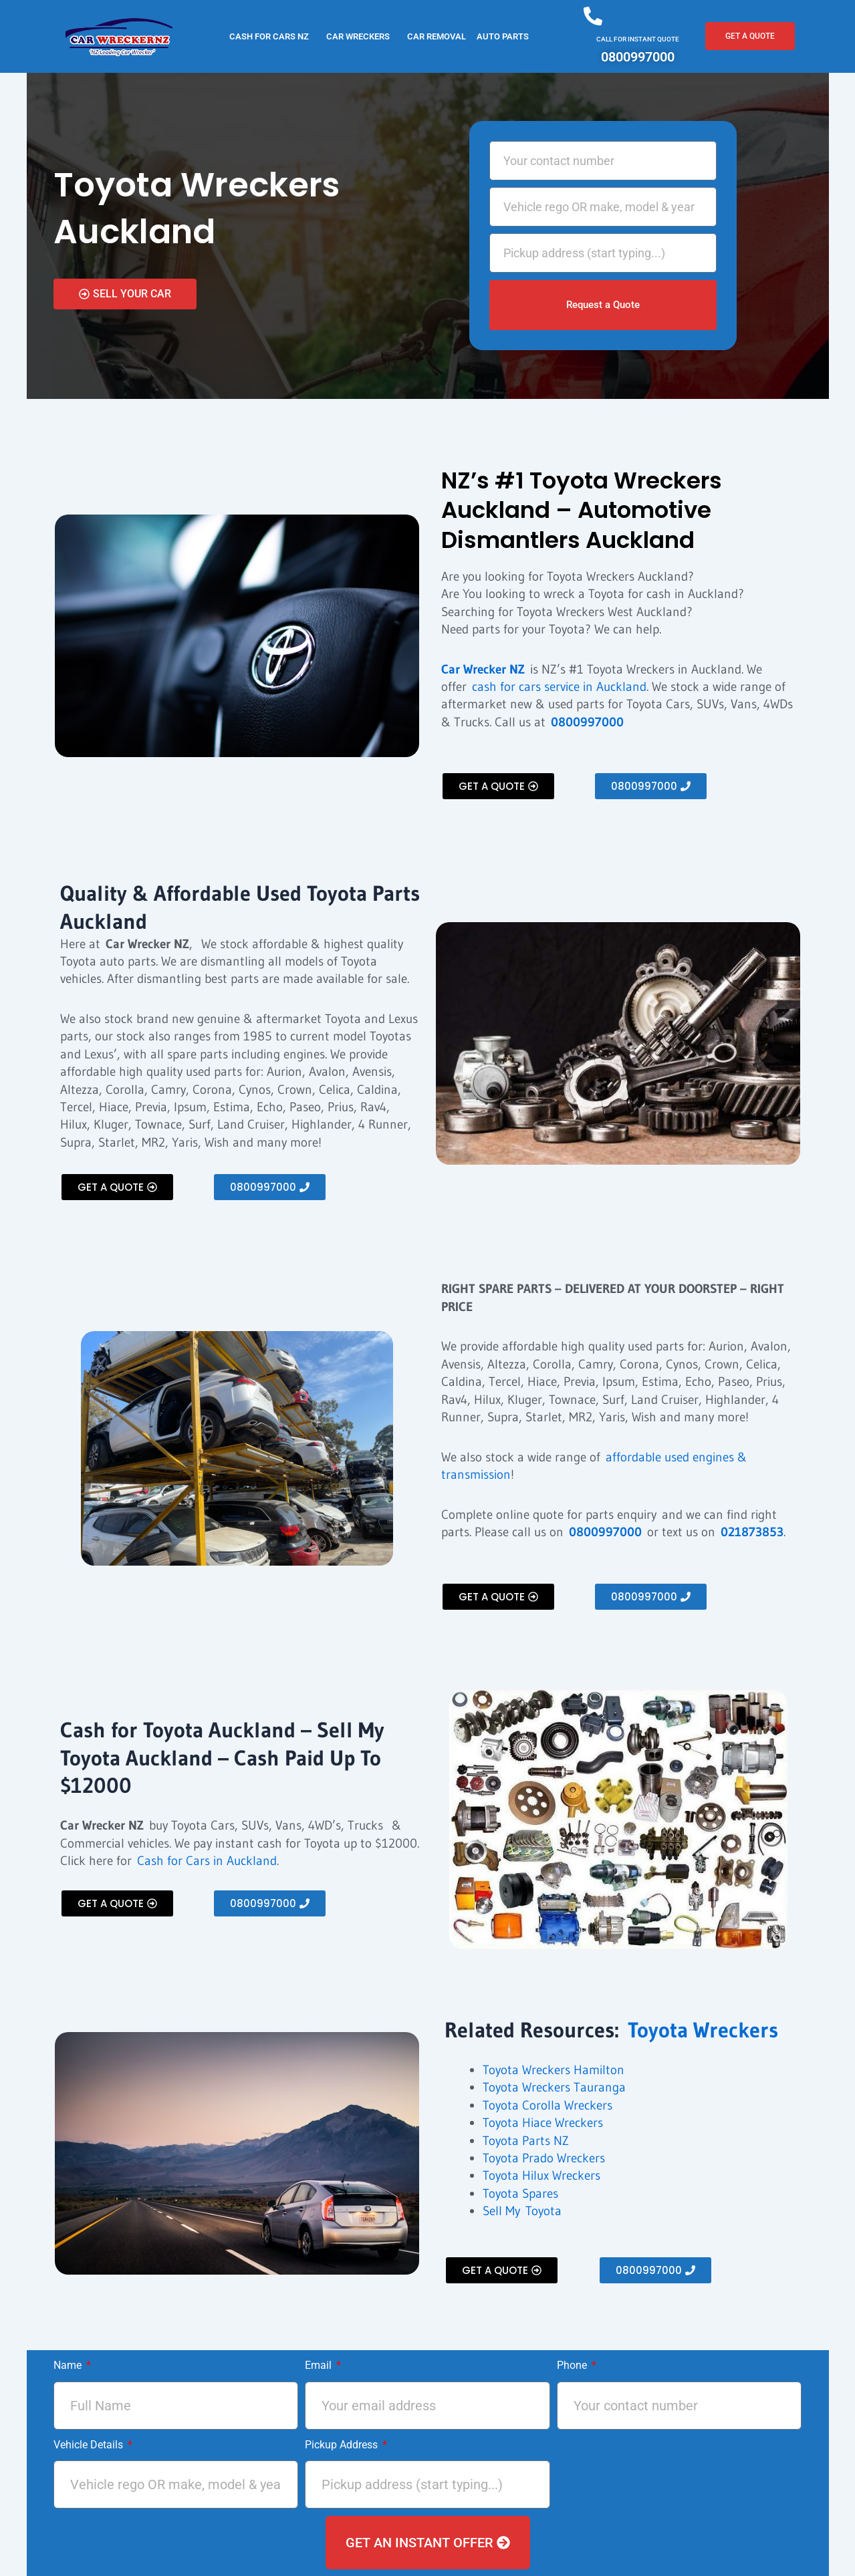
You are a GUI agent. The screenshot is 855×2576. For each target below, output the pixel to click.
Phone (573, 2365)
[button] (272, 36)
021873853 (752, 1532)
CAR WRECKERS (358, 36)
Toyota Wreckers (703, 2030)
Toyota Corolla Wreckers (547, 2105)
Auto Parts (503, 36)
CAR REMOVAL (436, 36)
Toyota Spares (520, 2193)
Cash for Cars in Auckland (207, 1860)
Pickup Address (342, 2444)
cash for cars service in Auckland (559, 686)
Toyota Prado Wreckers (544, 2158)
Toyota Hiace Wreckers (543, 2122)
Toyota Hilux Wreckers (541, 2175)
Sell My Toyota (522, 2211)
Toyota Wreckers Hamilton (553, 2070)
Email (319, 2365)
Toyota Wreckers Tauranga (554, 2087)
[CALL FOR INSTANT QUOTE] (593, 16)
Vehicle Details (89, 2444)
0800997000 (587, 722)
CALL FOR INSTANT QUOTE (637, 39)
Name (68, 2365)
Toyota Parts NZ (526, 2140)
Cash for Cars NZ (269, 36)
